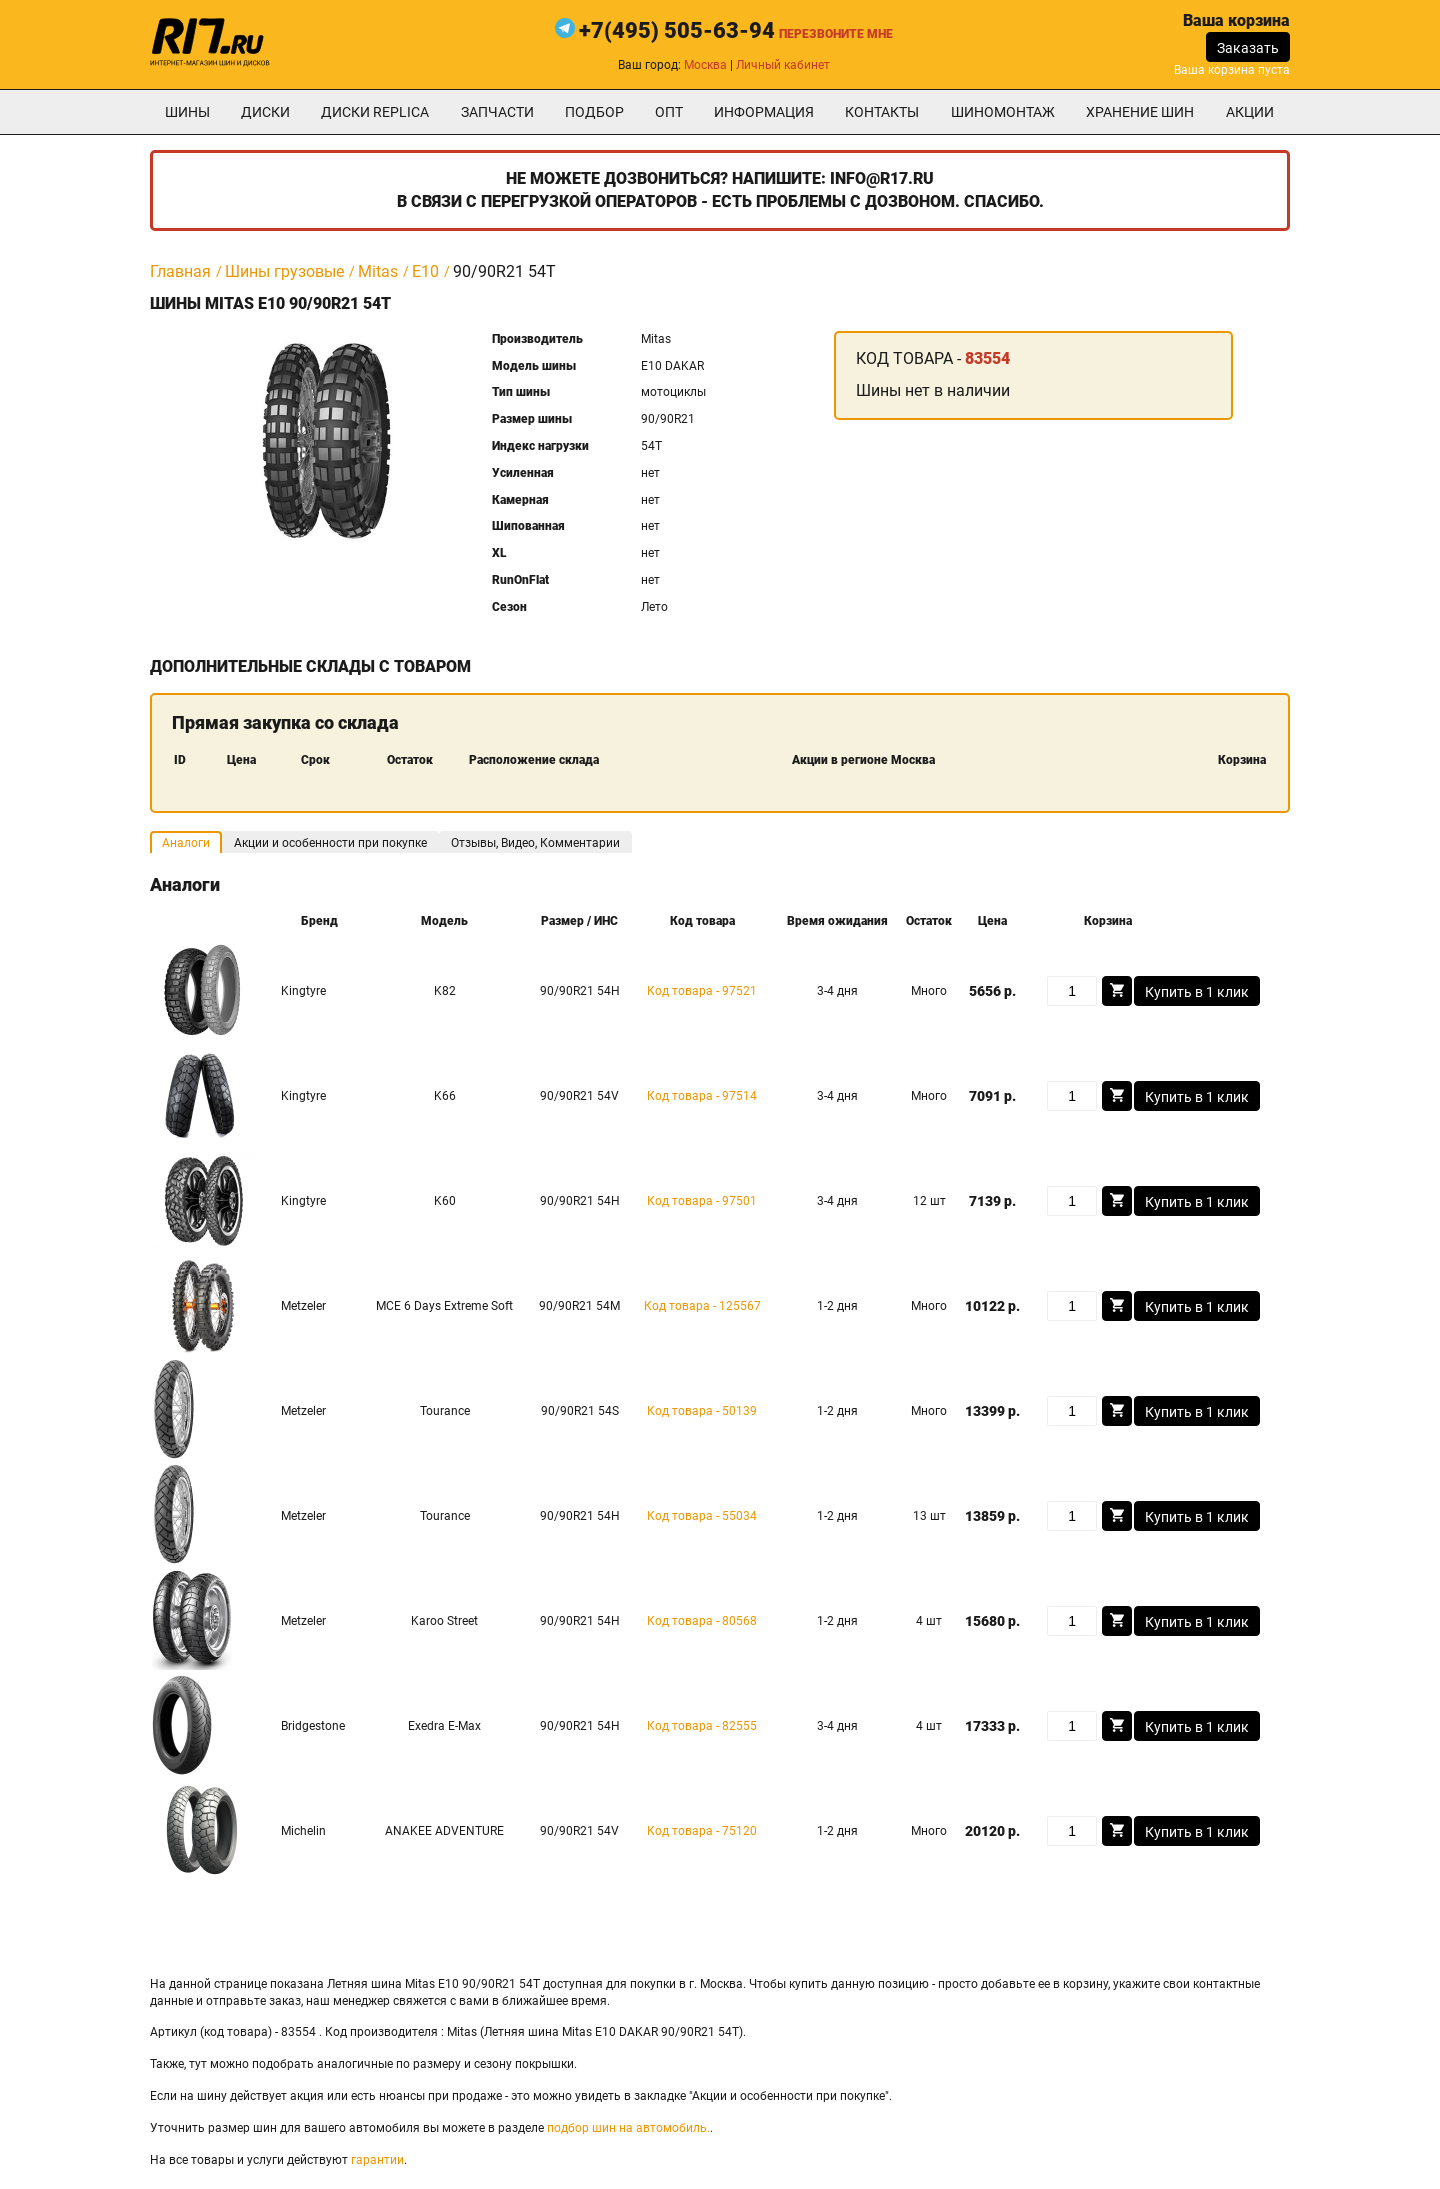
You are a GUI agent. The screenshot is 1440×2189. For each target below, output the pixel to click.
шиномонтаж (1003, 112)
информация (764, 112)
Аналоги (186, 843)
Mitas (378, 271)
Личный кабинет (783, 65)
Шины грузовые (284, 271)
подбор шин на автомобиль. (628, 2128)
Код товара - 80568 (702, 1621)
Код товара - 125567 (702, 1306)
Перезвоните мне (836, 34)
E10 (425, 271)
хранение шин (1140, 112)
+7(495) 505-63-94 (677, 30)
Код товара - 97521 (702, 991)
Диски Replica (375, 112)
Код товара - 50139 (702, 1411)
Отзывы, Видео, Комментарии (535, 843)
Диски (265, 112)
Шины (187, 112)
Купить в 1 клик (1197, 992)
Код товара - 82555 (702, 1726)
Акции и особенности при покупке (330, 843)
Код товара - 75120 (702, 1831)
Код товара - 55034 (702, 1516)
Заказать (1248, 48)
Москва (705, 65)
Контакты (882, 112)
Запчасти (497, 112)
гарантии (377, 2160)
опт (669, 112)
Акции (1250, 112)
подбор (594, 112)
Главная (180, 271)
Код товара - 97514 (702, 1096)
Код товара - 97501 (702, 1201)
